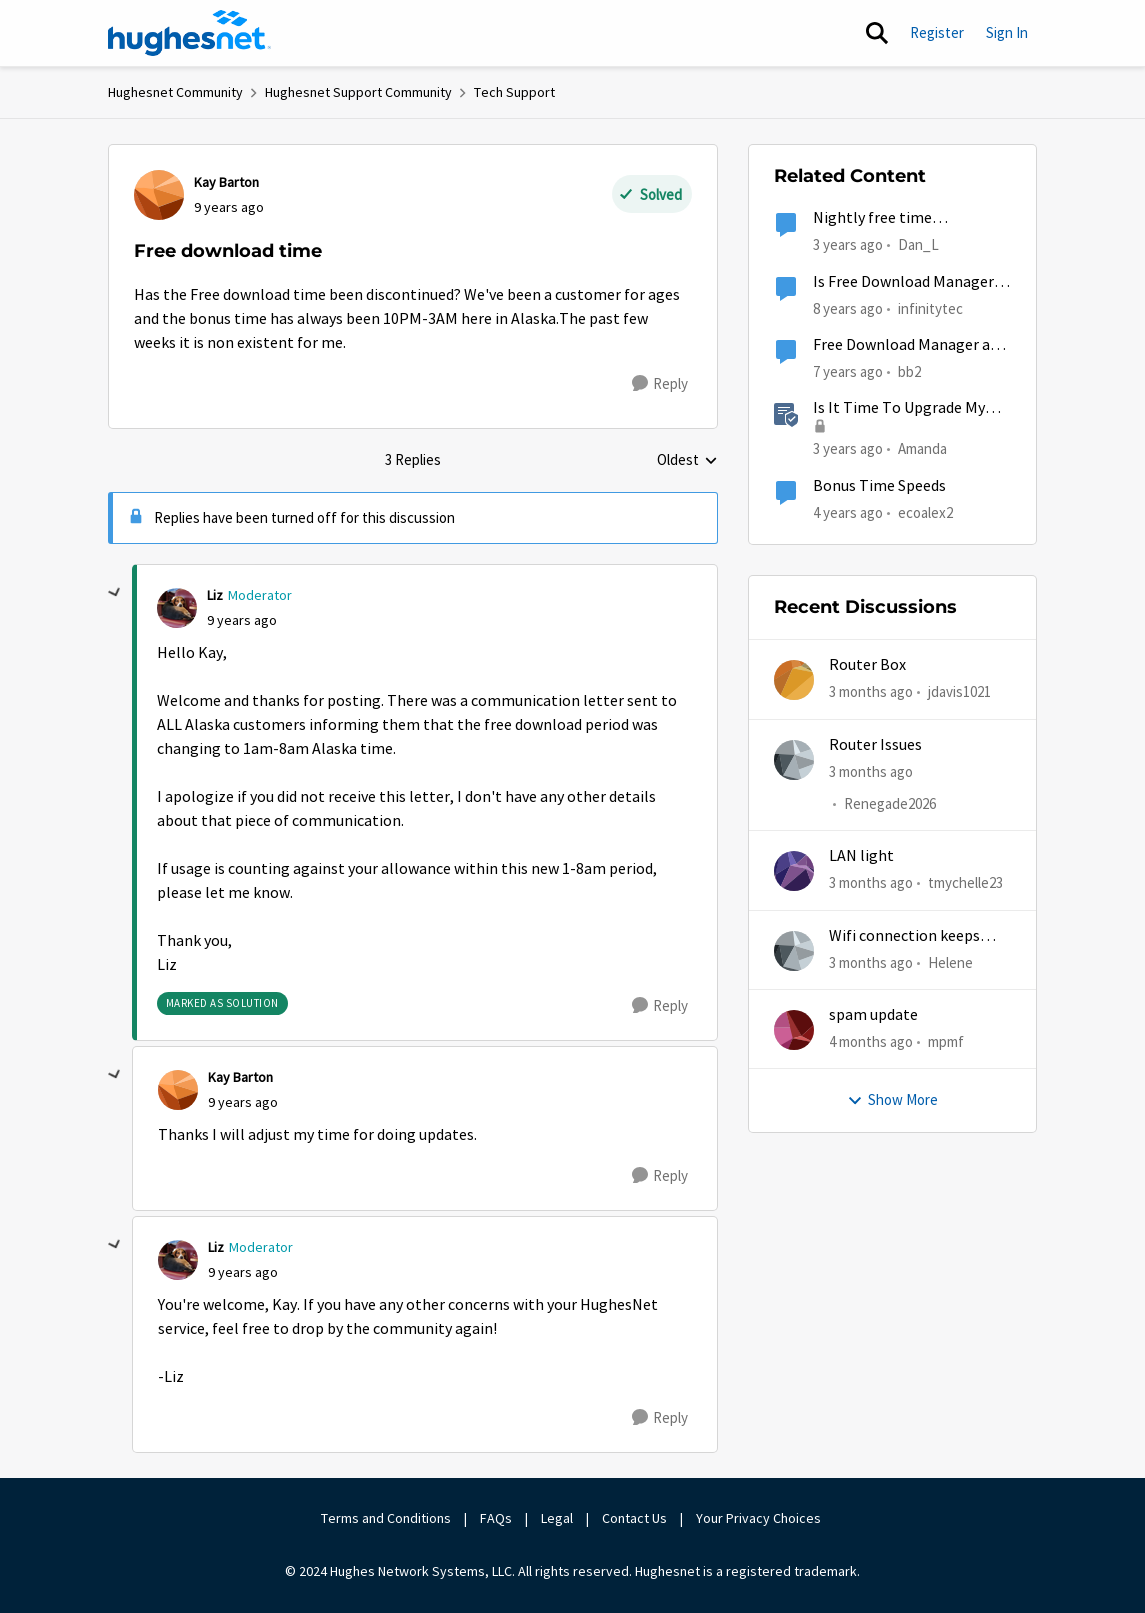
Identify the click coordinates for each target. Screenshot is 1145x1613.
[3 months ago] (871, 692)
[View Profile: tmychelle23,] (794, 871)
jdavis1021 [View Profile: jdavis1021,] (959, 691)
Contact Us (634, 1518)
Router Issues (875, 745)
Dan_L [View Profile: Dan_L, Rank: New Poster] (918, 244)
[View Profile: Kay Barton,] (159, 195)
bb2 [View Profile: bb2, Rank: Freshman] (909, 371)
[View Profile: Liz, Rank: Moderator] (177, 608)
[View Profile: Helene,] (794, 951)
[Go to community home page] (190, 33)
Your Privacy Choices (760, 1518)
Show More (892, 1099)
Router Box (867, 665)
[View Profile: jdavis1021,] (794, 680)
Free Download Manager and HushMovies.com (910, 345)
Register (937, 32)
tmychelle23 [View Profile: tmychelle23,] (965, 882)
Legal (557, 1518)
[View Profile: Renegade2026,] (794, 760)
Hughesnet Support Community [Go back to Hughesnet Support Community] (358, 92)
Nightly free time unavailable (872, 218)
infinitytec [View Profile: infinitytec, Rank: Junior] (930, 307)
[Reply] (660, 384)
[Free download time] (242, 620)
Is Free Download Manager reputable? (903, 282)
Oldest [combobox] (687, 461)
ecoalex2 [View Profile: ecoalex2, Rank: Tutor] (925, 511)
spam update (873, 1015)
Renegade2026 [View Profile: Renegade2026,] (890, 803)
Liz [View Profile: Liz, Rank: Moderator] (215, 595)
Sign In (1007, 32)
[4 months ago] (871, 1042)
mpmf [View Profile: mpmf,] (946, 1041)
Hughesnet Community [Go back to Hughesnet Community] (175, 92)
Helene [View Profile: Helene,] (950, 961)
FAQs (496, 1518)
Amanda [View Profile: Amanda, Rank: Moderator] (922, 448)
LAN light (861, 856)
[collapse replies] (115, 593)
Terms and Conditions (386, 1518)
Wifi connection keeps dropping (904, 936)
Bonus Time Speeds (879, 486)
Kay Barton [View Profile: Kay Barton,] (226, 182)
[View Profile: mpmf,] (794, 1030)
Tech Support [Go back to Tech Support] (514, 92)
